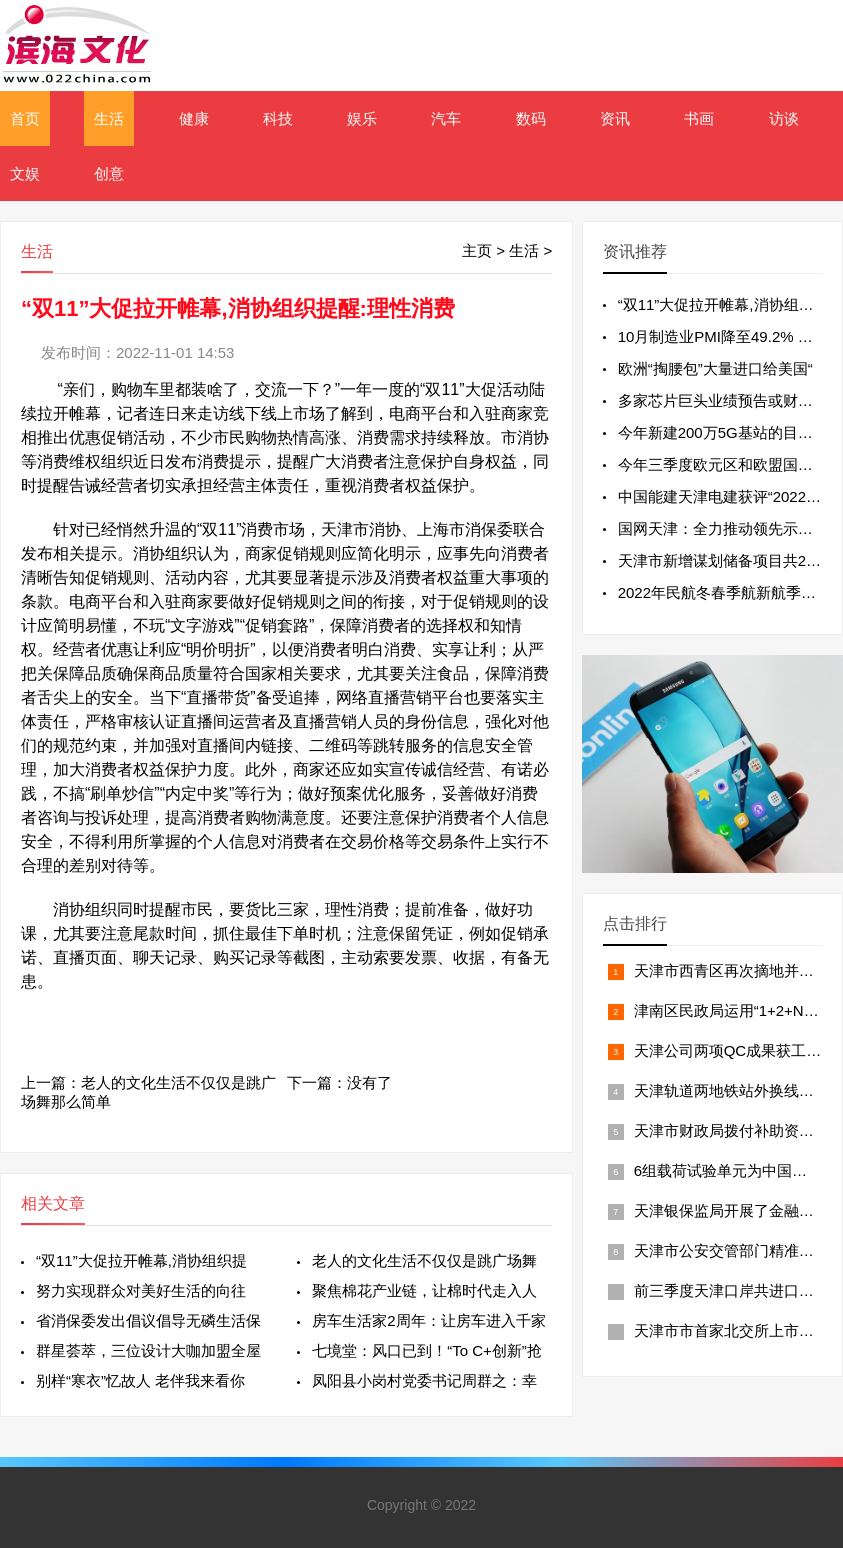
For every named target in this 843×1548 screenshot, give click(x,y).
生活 (109, 118)
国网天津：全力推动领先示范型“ (725, 528)
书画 (699, 118)
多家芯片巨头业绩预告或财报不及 (730, 400)
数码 (531, 118)
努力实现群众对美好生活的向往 (141, 1290)
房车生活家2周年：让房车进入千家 (428, 1320)
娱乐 (362, 118)
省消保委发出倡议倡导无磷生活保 (148, 1320)
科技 (278, 118)
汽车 (446, 118)
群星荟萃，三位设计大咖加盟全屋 (148, 1350)
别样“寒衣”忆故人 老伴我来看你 (140, 1380)
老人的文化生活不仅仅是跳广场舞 (424, 1260)
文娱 (25, 173)
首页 (25, 118)
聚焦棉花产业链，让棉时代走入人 (424, 1290)
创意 (109, 173)
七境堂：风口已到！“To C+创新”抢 (427, 1350)
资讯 (615, 118)
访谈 (784, 118)
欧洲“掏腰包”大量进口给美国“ (715, 368)
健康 (194, 118)
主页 (477, 250)
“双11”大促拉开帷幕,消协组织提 (141, 1260)
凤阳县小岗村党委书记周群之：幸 (424, 1380)
